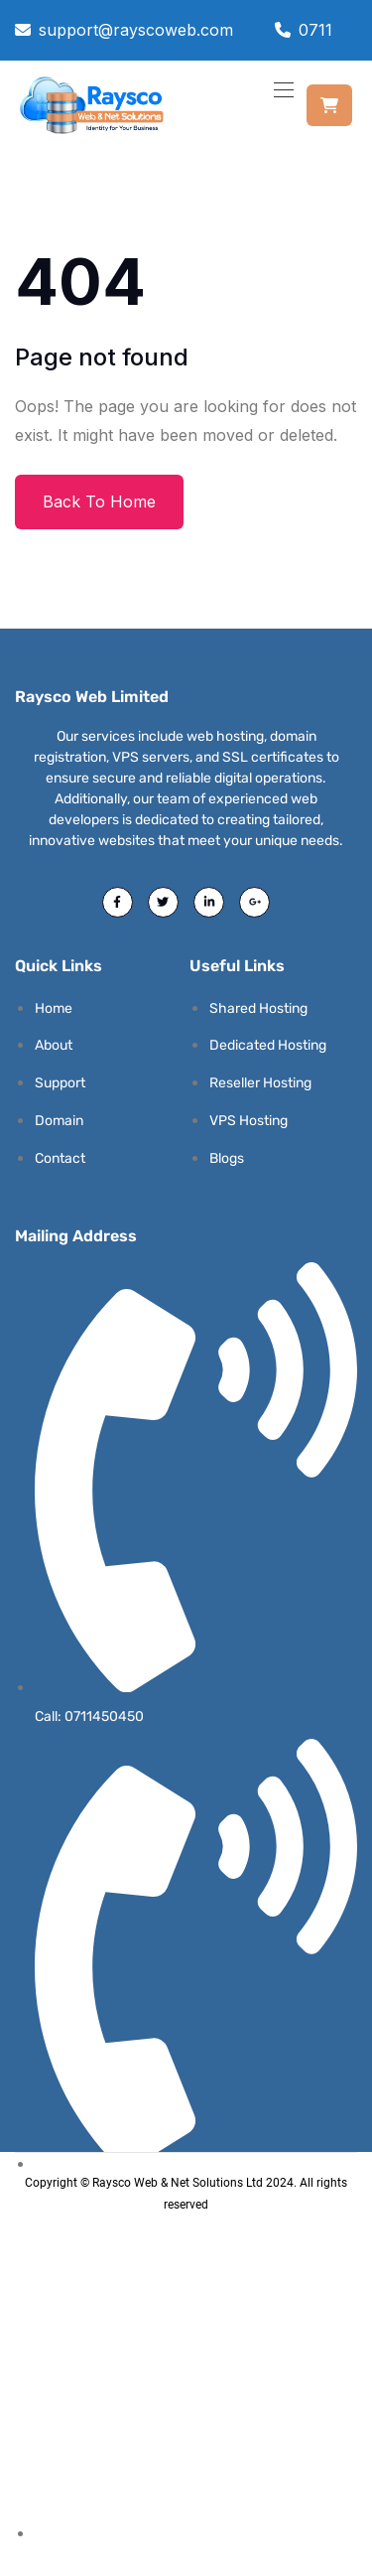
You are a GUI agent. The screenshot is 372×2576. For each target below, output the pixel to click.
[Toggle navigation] (282, 89)
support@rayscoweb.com (136, 30)
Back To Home (99, 501)
